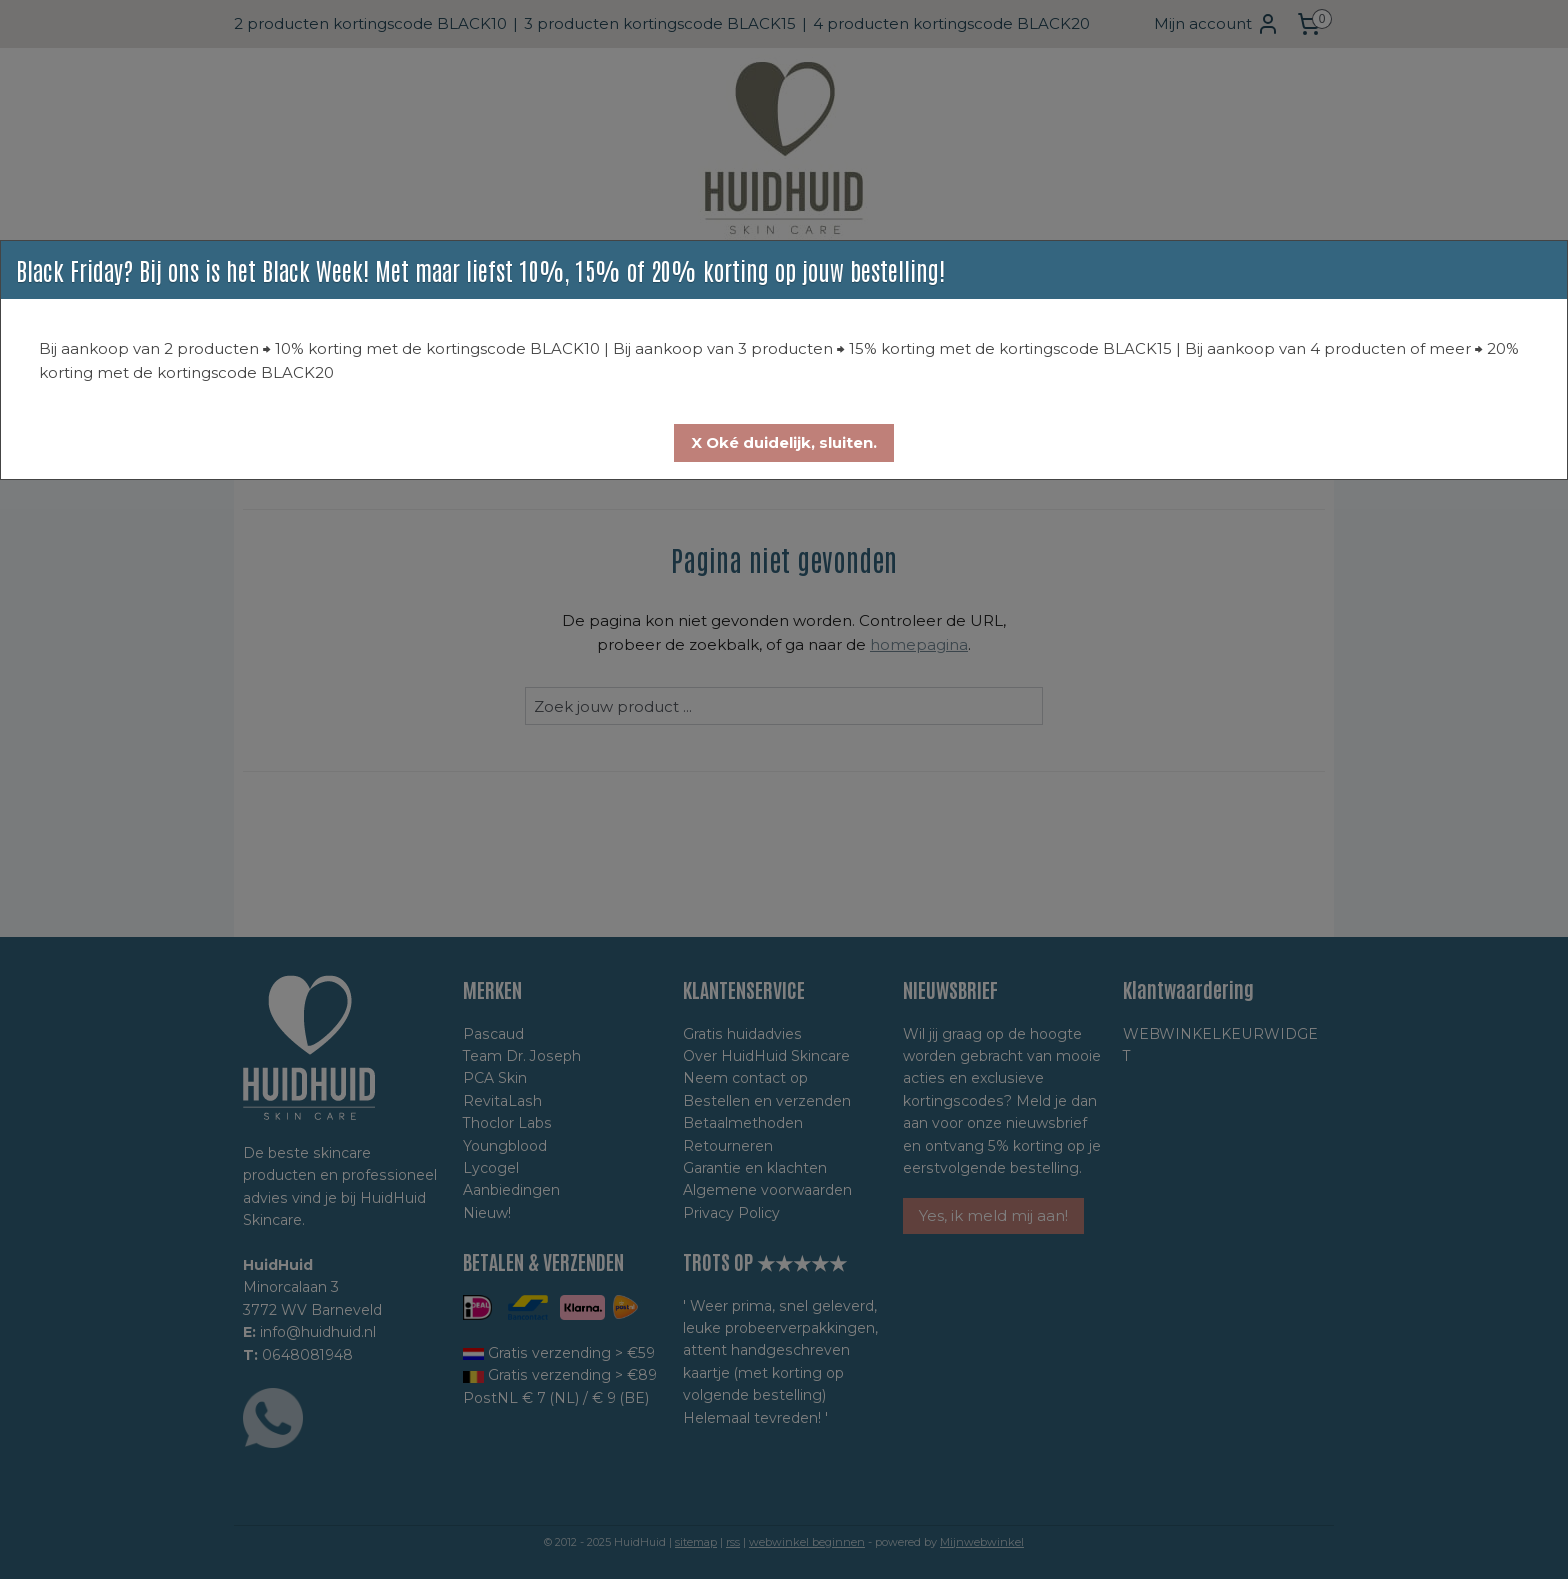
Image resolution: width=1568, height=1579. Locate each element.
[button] (784, 443)
